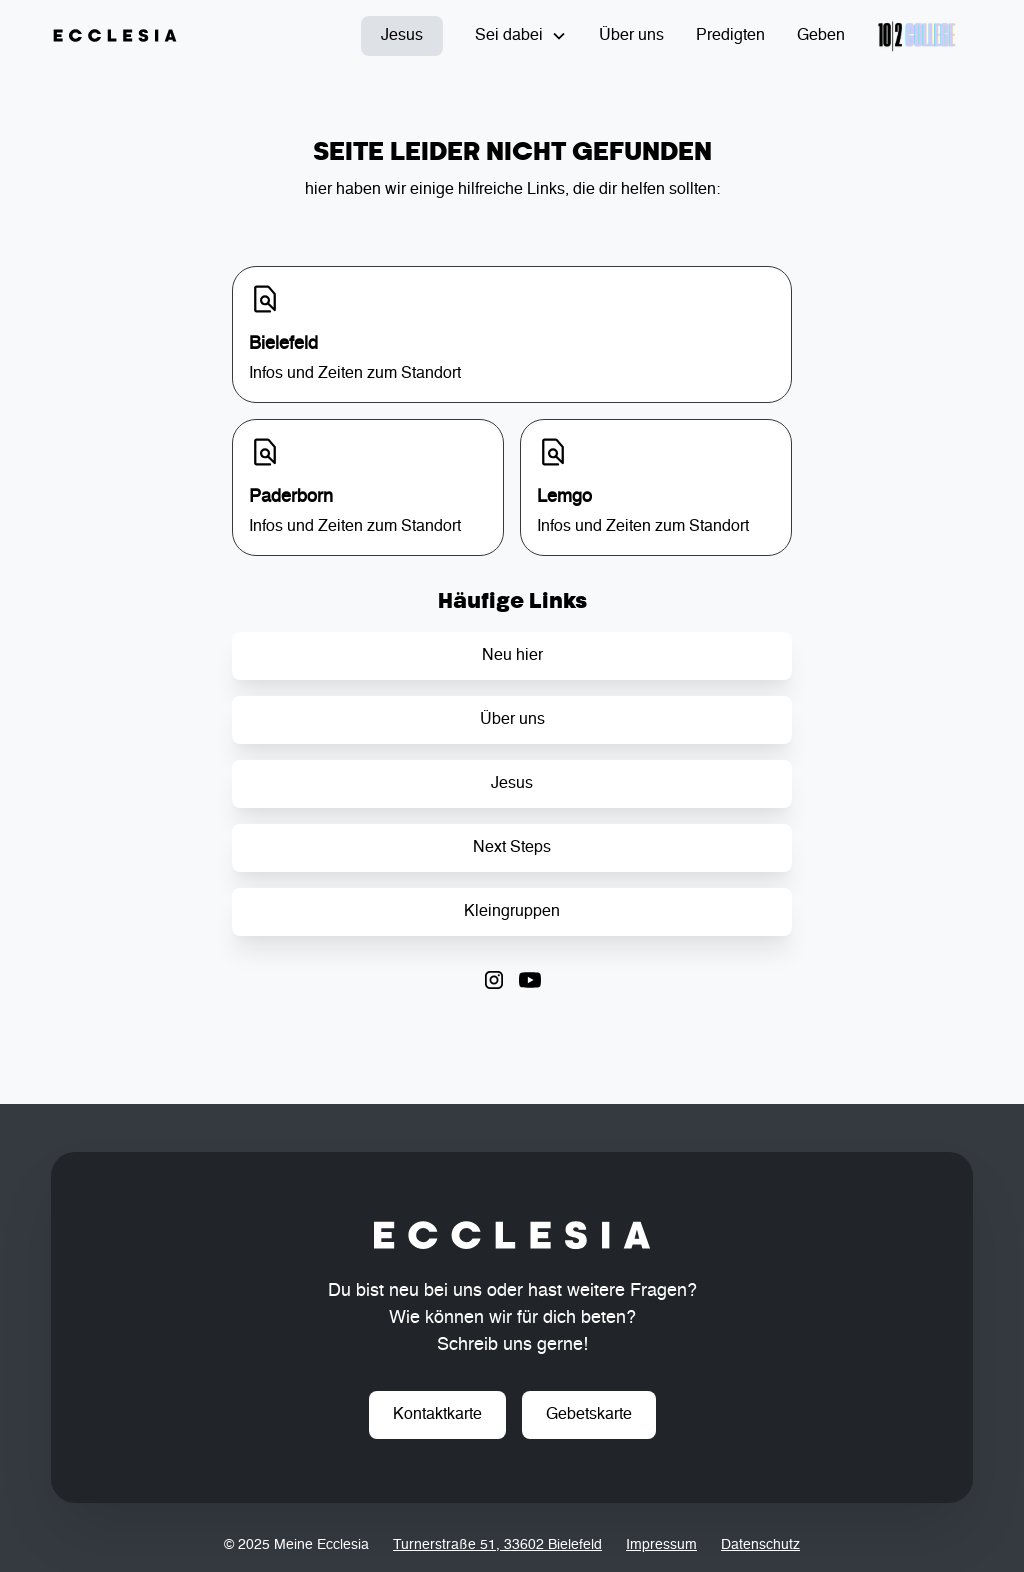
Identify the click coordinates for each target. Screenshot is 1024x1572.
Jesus (402, 36)
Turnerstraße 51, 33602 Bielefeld (497, 1545)
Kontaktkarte (437, 1415)
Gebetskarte (589, 1415)
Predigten (730, 36)
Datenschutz (760, 1545)
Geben (821, 36)
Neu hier (512, 656)
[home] (115, 36)
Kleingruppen (512, 912)
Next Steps (512, 848)
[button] (521, 36)
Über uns (631, 36)
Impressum (661, 1545)
